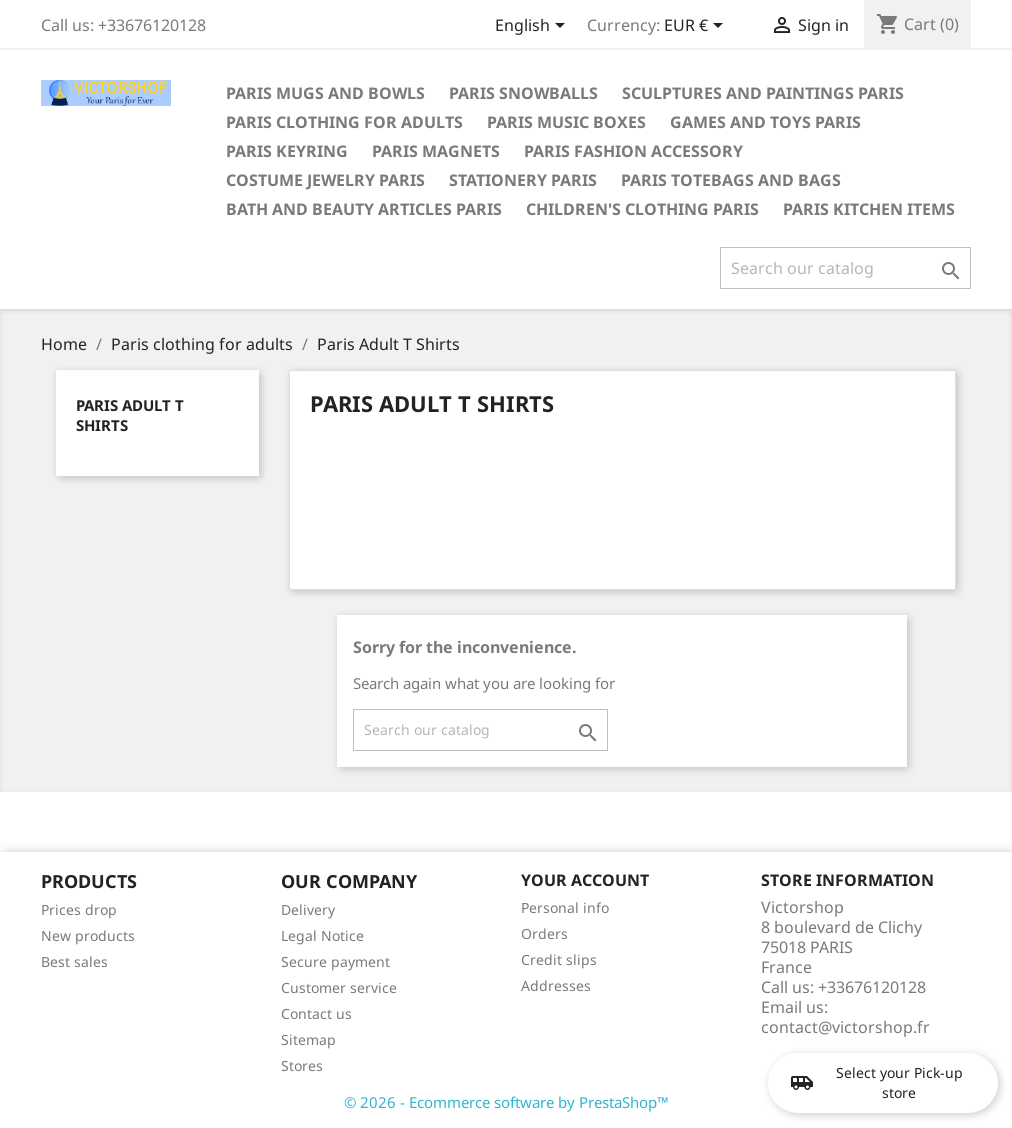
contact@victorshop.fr (845, 1027)
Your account (585, 880)
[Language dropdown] (533, 27)
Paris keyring (287, 151)
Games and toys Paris (765, 122)
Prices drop (79, 909)
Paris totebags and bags (731, 180)
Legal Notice (322, 935)
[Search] (845, 268)
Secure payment (335, 961)
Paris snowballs (523, 93)
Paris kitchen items (869, 209)
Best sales (74, 961)
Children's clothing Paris (642, 209)
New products (88, 935)
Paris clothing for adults (344, 122)
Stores (302, 1065)
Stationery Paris (523, 180)
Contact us (316, 1013)
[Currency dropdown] (697, 27)
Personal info (565, 907)
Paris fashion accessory (633, 151)
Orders (544, 933)
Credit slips (559, 959)
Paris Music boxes (566, 122)
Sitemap (308, 1039)
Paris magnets (436, 151)
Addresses (556, 985)
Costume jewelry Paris (325, 180)
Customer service (339, 987)
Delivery (308, 909)
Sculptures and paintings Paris (763, 93)
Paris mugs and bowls (325, 93)
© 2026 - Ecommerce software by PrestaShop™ (506, 1102)
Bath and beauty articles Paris (364, 209)
